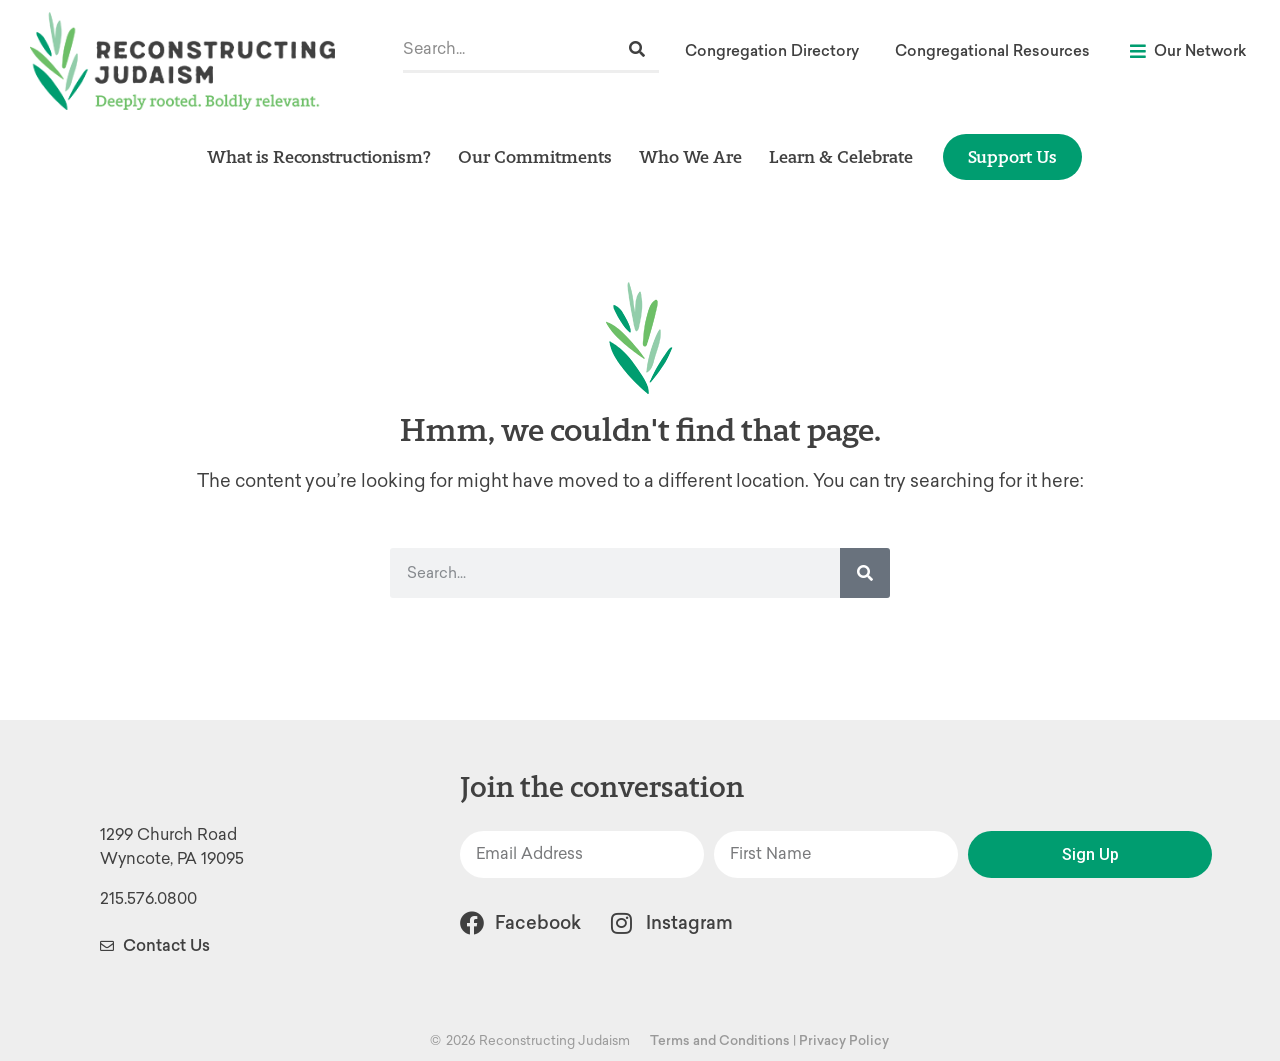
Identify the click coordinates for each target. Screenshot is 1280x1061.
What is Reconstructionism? (319, 156)
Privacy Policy (844, 1040)
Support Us (1012, 156)
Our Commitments (535, 156)
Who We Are (690, 156)
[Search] (637, 49)
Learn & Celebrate (841, 156)
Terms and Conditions (720, 1040)
